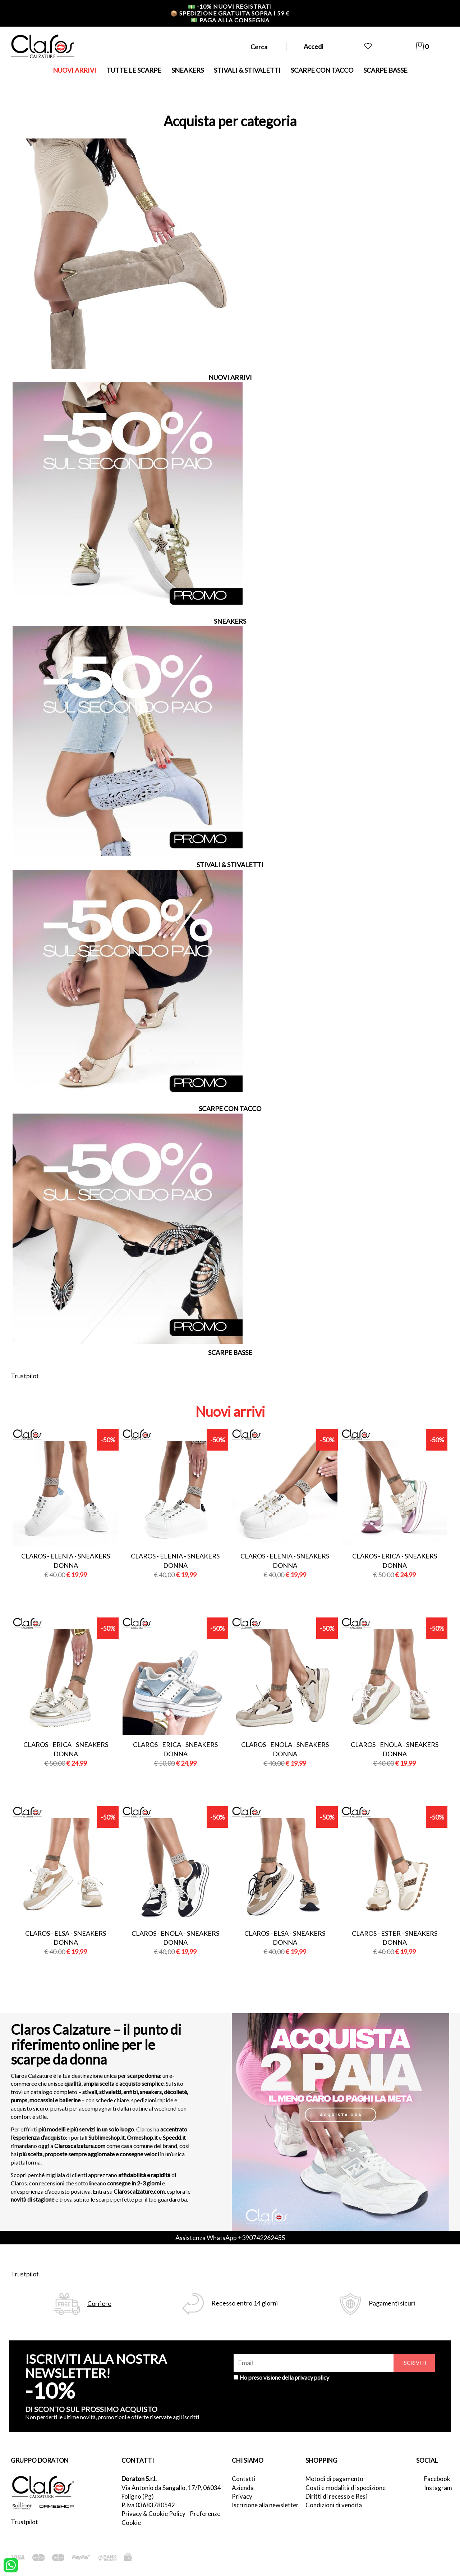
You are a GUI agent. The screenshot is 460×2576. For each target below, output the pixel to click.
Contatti (243, 2478)
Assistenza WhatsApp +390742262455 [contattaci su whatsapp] (230, 2238)
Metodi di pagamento (334, 2478)
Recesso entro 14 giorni (244, 2303)
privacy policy (312, 2377)
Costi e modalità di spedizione (345, 2487)
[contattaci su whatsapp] (11, 2564)
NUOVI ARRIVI (74, 70)
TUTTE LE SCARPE (133, 70)
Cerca (258, 47)
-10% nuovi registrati (230, 6)
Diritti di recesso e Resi (336, 2496)
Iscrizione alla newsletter (265, 2505)
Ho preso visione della (284, 2377)
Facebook (437, 2478)
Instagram (437, 2487)
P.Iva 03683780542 (148, 2505)
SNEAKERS (187, 70)
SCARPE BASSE (385, 70)
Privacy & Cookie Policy (153, 2513)
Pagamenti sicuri (392, 2303)
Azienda (243, 2487)
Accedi (313, 46)
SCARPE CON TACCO (322, 70)
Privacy (242, 2496)
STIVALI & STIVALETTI (247, 70)
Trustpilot (25, 1376)
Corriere (99, 2303)
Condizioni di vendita (333, 2505)
